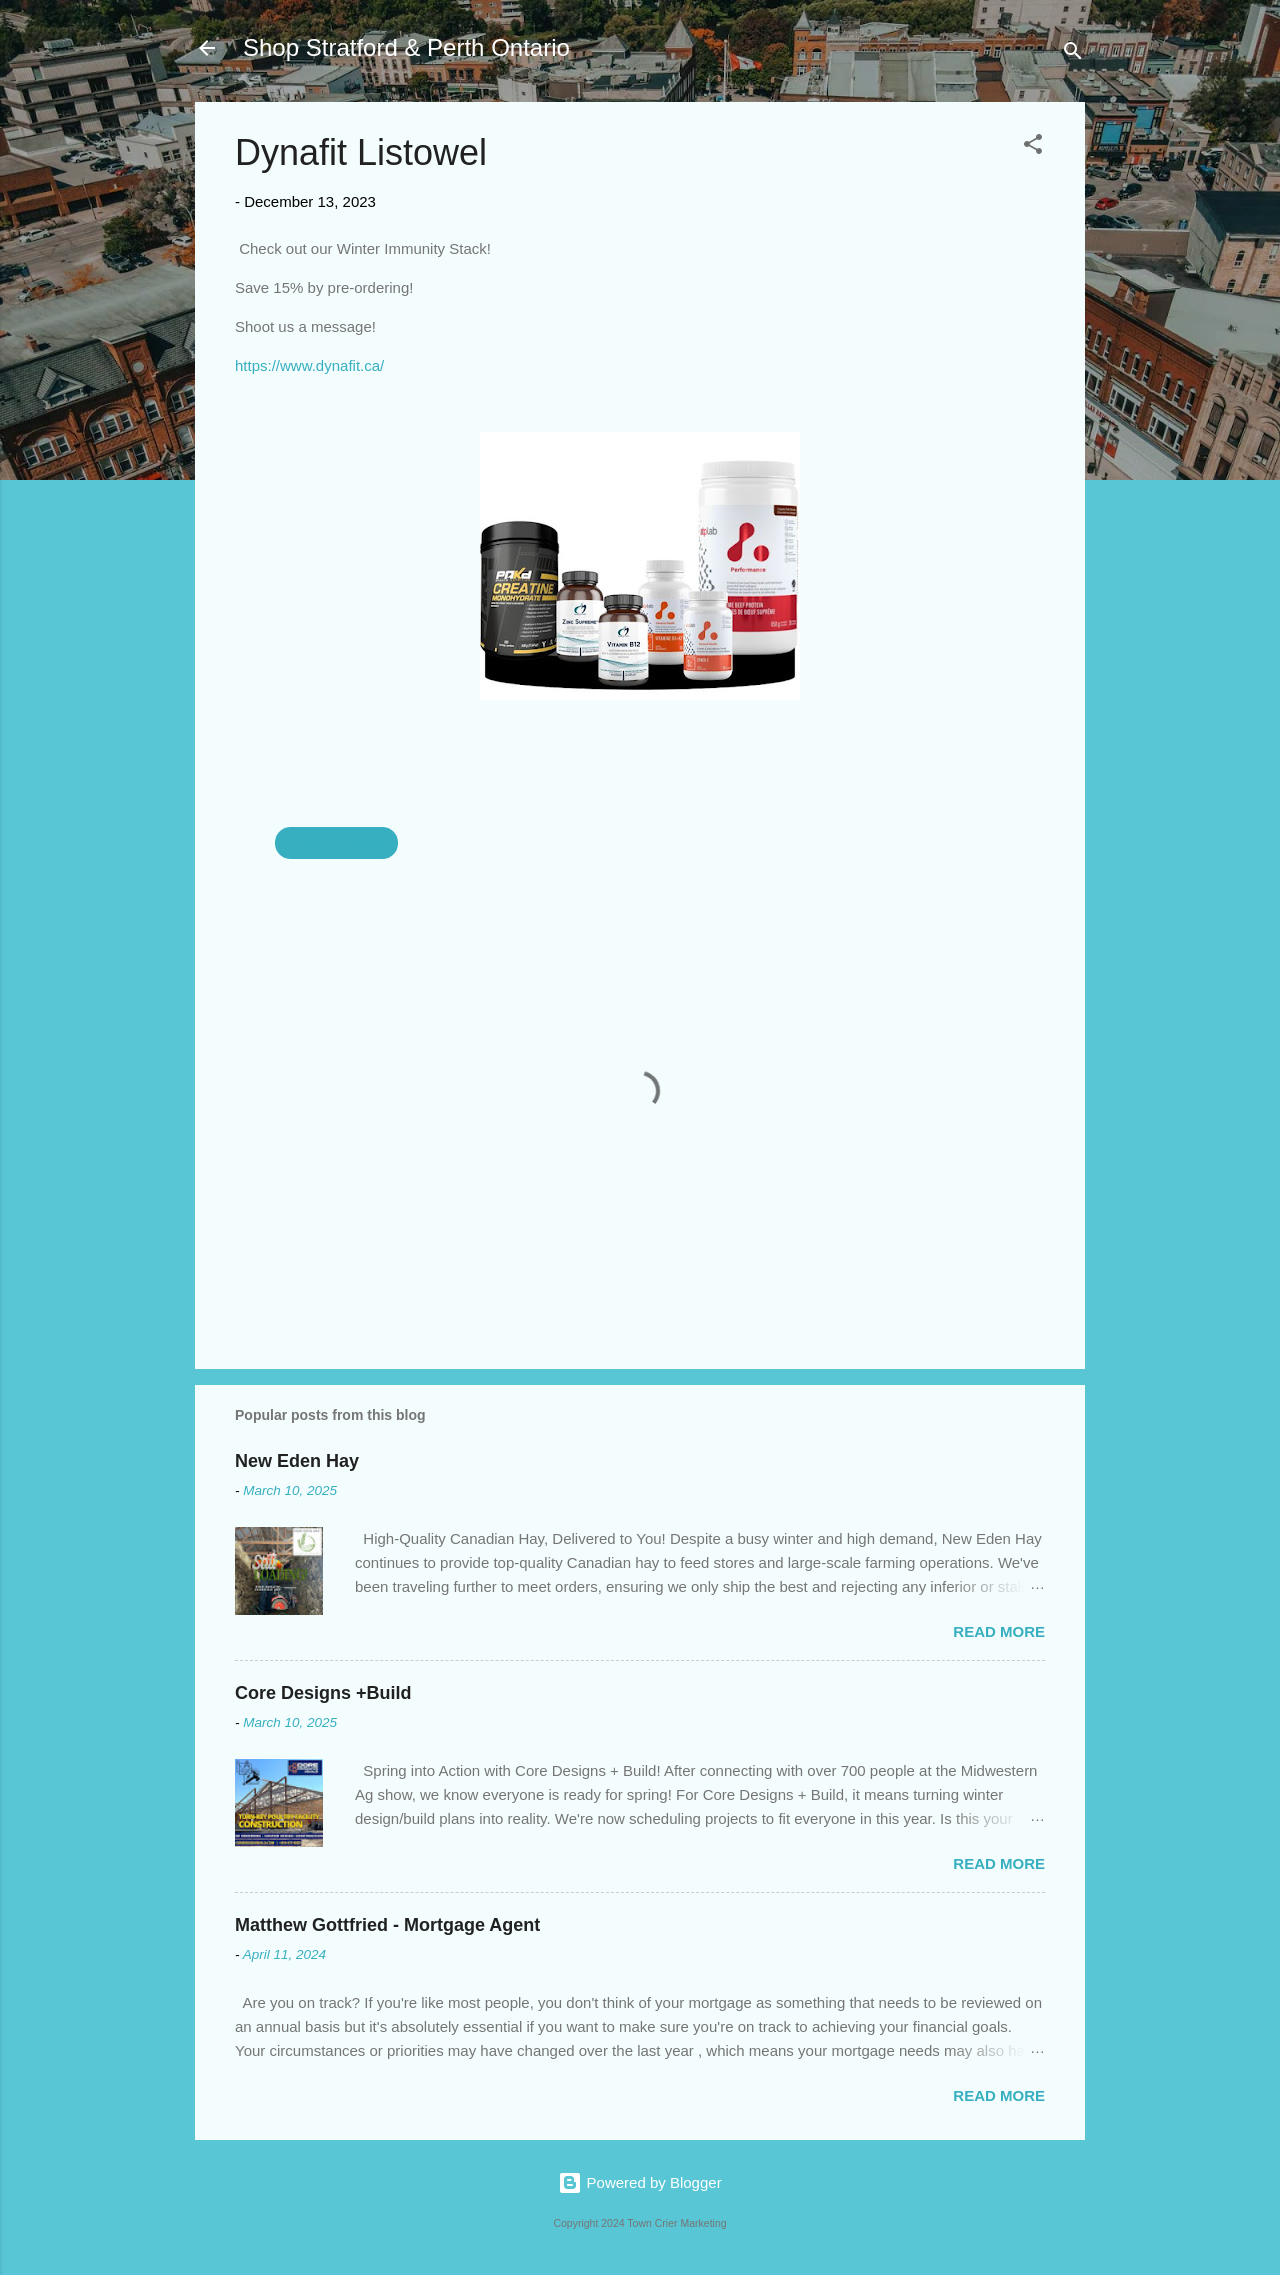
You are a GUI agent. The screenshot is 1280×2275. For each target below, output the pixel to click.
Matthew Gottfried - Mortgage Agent (387, 1925)
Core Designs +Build (323, 1693)
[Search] (1073, 54)
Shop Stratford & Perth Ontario (406, 47)
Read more (999, 1631)
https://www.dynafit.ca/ (309, 365)
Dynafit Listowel (336, 842)
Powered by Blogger (639, 2182)
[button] (1033, 147)
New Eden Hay (297, 1461)
